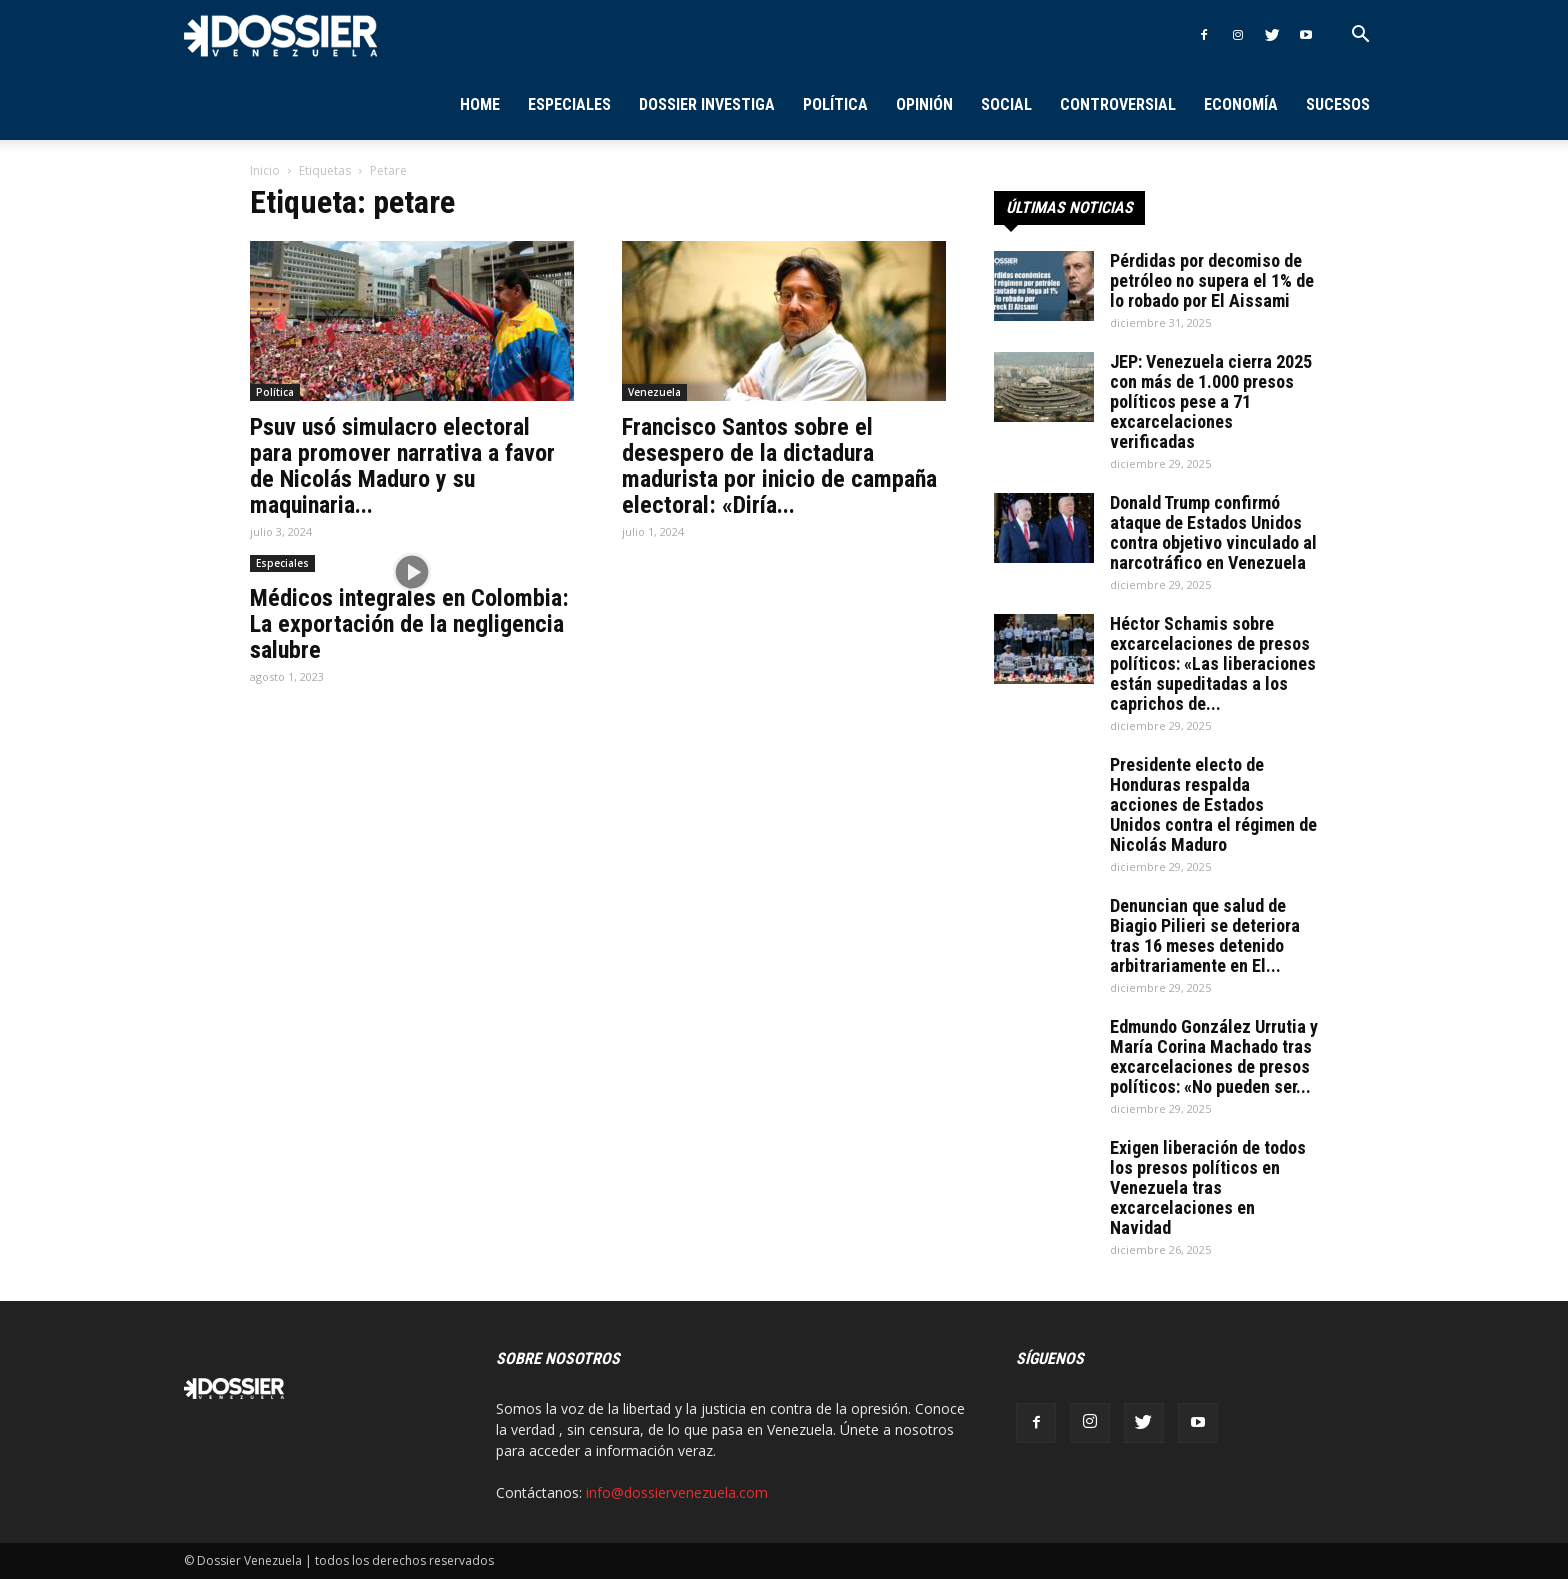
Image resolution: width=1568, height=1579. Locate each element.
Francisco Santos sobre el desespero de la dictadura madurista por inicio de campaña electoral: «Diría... (779, 466)
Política (835, 104)
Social (1006, 104)
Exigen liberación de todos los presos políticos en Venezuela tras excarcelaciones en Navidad (1208, 1187)
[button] (1360, 36)
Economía (1241, 104)
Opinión (924, 104)
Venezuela (654, 392)
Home (480, 104)
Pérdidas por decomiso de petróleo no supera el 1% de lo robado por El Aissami (1212, 280)
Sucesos (1338, 104)
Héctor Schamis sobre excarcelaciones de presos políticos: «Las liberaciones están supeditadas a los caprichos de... (1213, 663)
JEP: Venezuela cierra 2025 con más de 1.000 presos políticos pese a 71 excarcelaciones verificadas (1211, 401)
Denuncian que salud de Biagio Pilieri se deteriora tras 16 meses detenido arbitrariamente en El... (1205, 935)
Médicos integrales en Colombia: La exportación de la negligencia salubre (409, 624)
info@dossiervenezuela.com (677, 1492)
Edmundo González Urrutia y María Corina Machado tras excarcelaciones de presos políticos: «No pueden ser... (1214, 1056)
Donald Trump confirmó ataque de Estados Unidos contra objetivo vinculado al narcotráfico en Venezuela (1213, 532)
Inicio (265, 170)
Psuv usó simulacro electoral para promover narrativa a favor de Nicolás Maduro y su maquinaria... (402, 466)
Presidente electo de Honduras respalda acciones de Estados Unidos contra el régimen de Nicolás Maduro (1213, 804)
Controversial (1118, 104)
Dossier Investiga (707, 104)
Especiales (569, 104)
